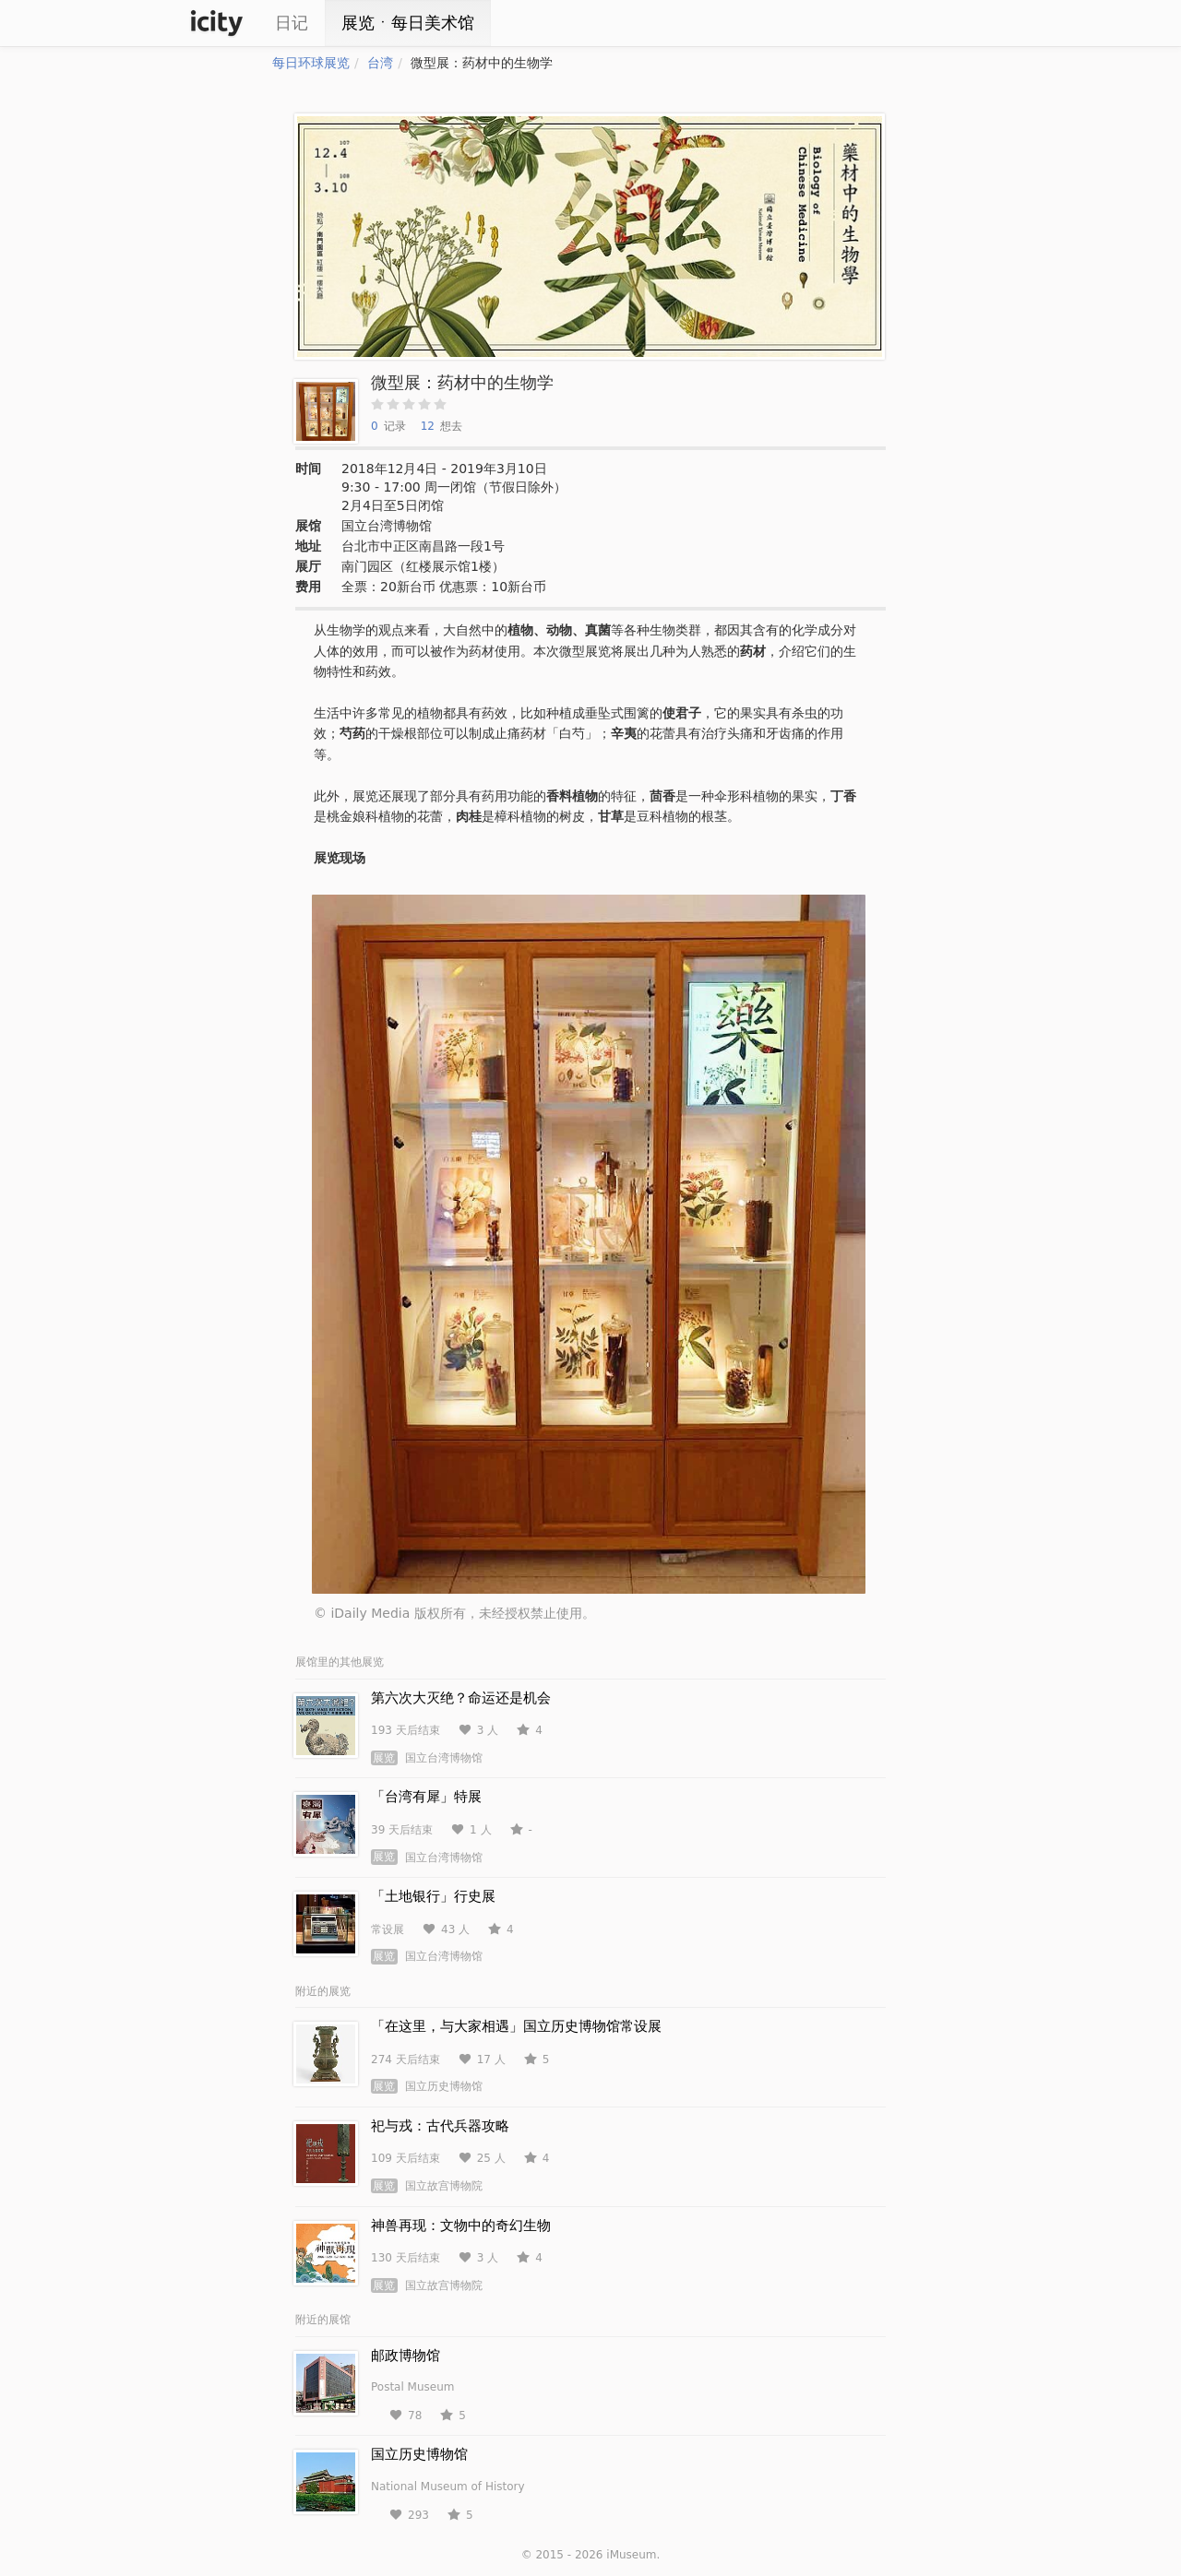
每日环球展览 (311, 62)
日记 (291, 22)
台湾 (380, 62)
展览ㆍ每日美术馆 (407, 22)
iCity (217, 23)
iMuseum (631, 2554)
